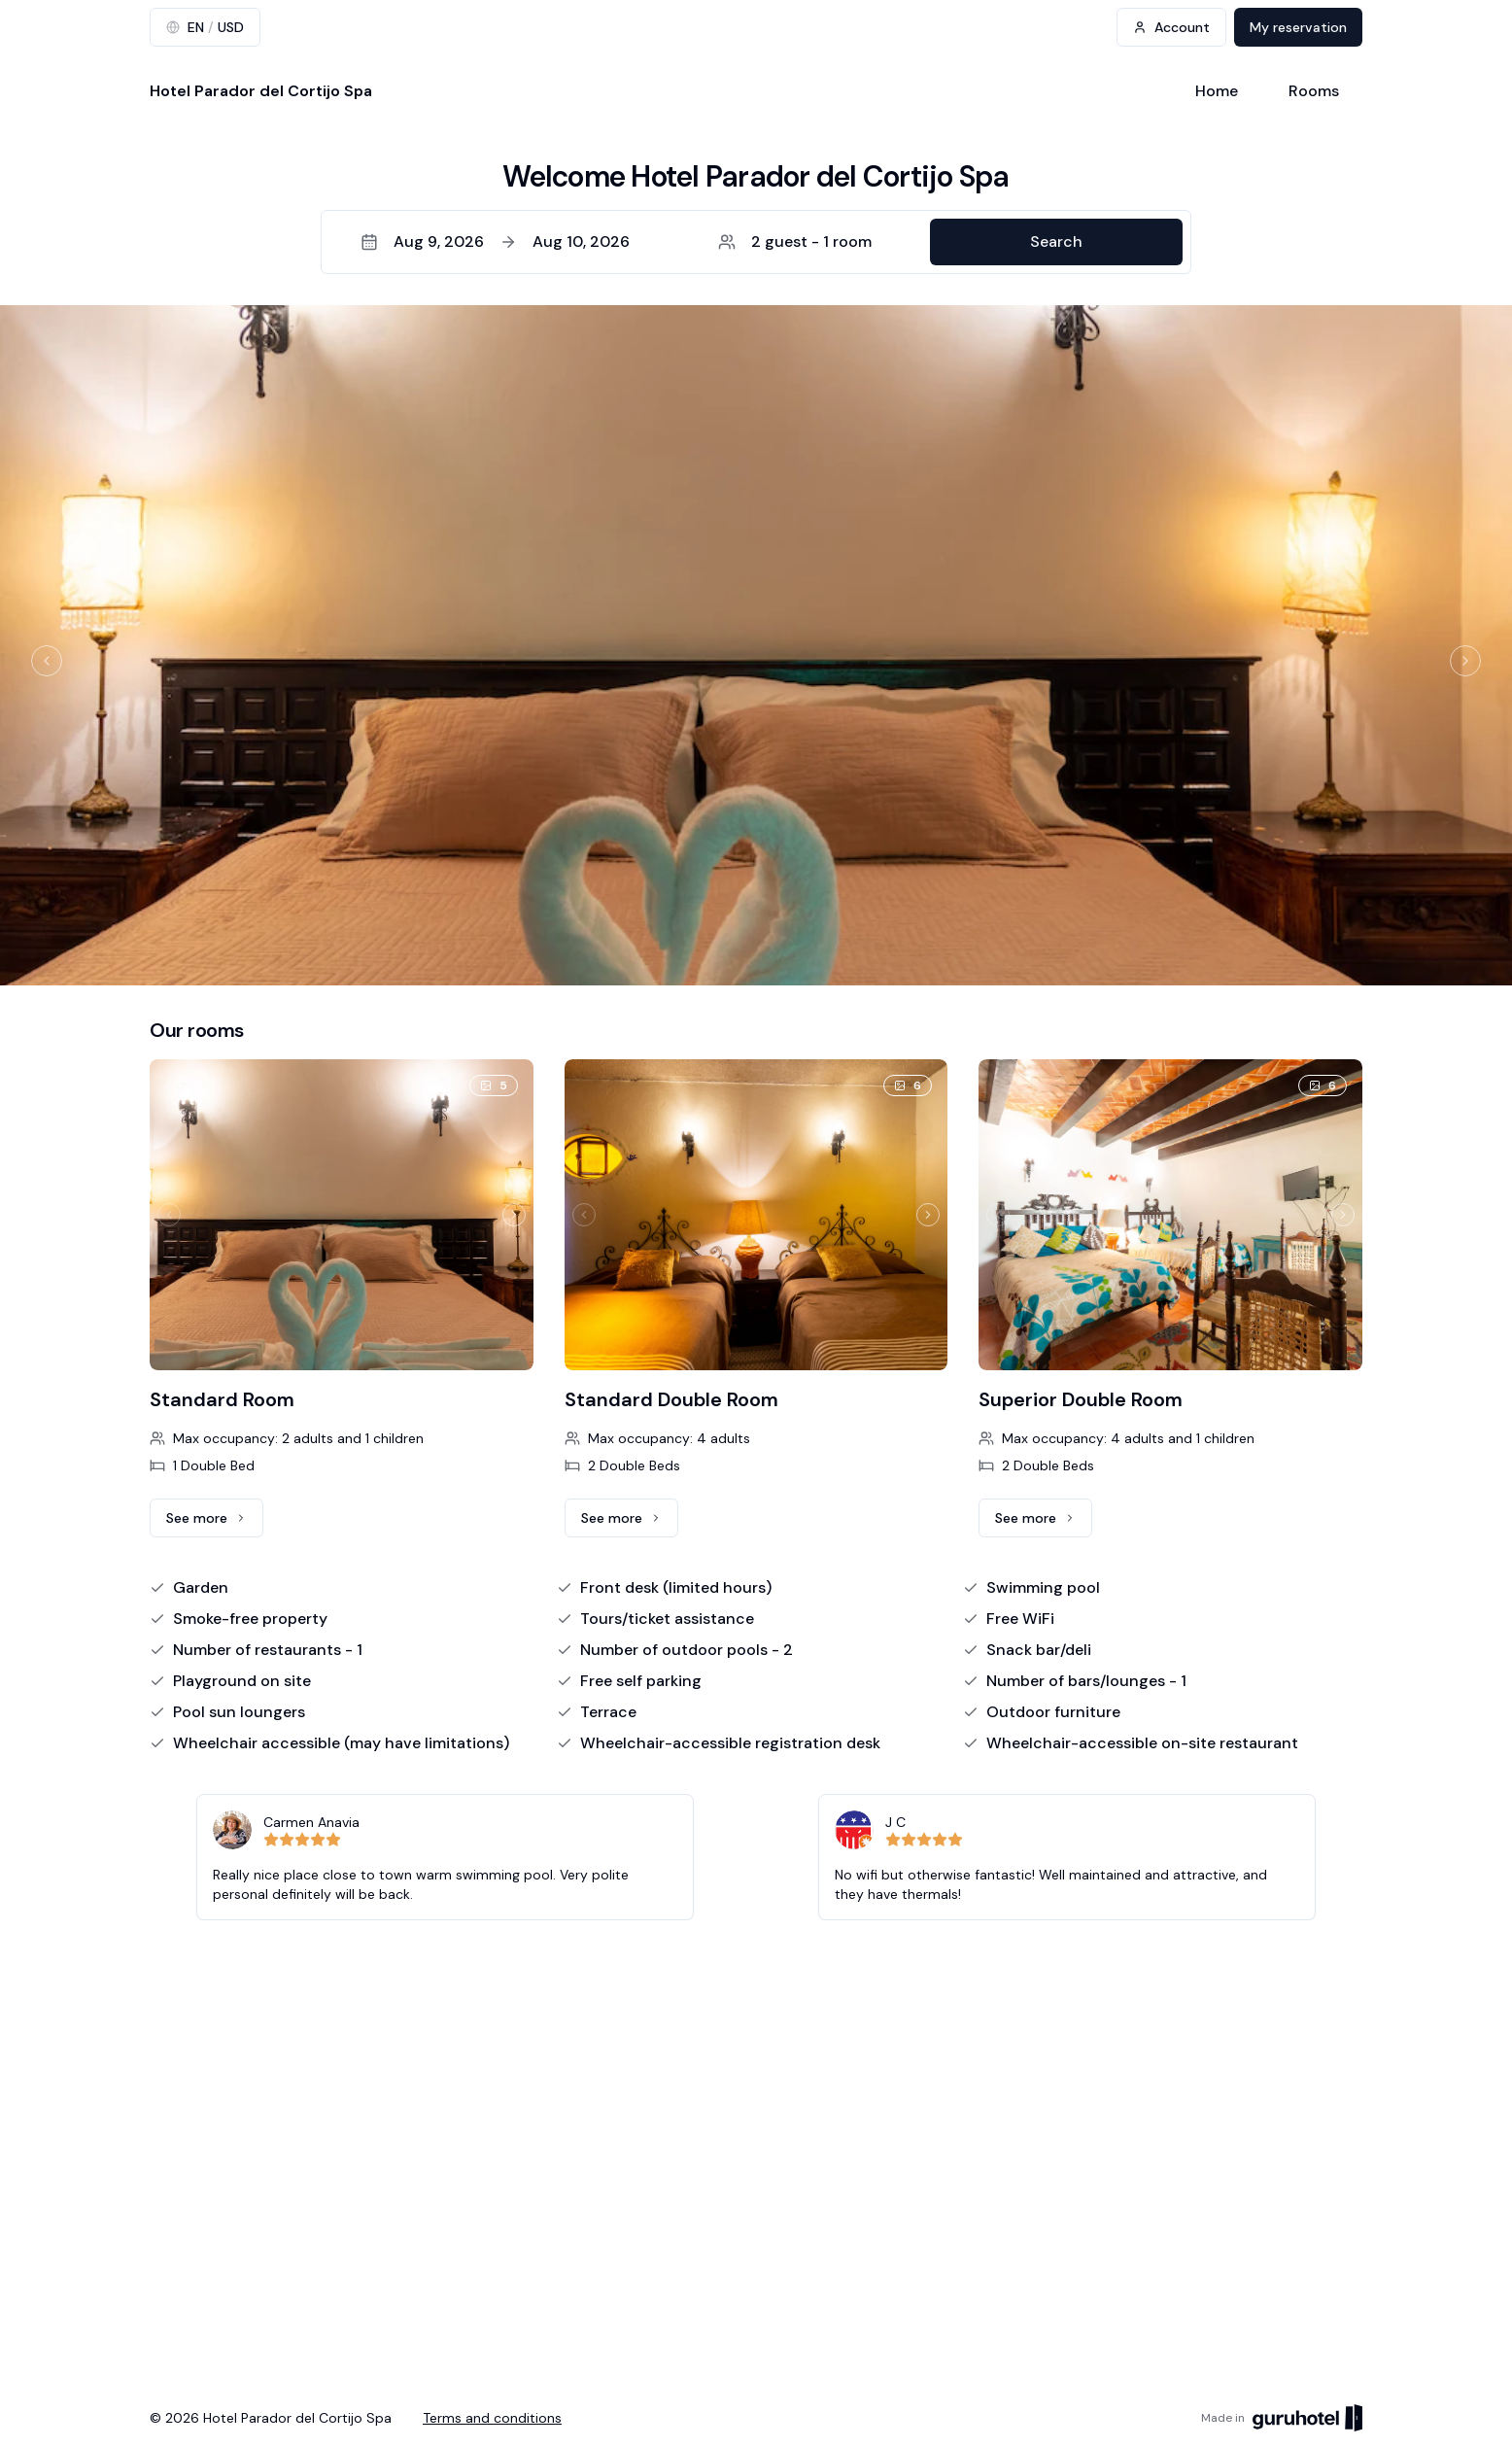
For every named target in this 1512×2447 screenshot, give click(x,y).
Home (1216, 91)
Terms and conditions (492, 2418)
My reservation (1298, 27)
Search (1056, 241)
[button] (756, 242)
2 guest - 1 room (795, 241)
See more (214, 1522)
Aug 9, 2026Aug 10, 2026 (495, 241)
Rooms (1314, 91)
